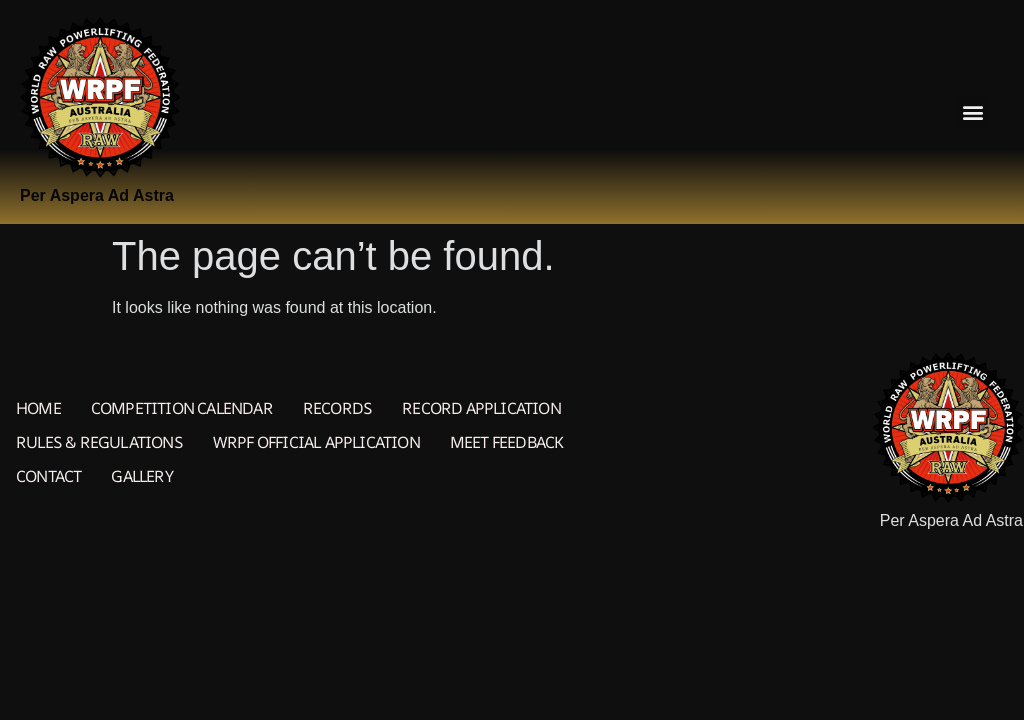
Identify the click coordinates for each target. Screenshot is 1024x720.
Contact (48, 476)
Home (38, 408)
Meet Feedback (507, 442)
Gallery (141, 476)
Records (337, 408)
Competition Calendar (182, 408)
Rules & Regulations (99, 442)
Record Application (481, 408)
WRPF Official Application (316, 442)
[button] (972, 112)
